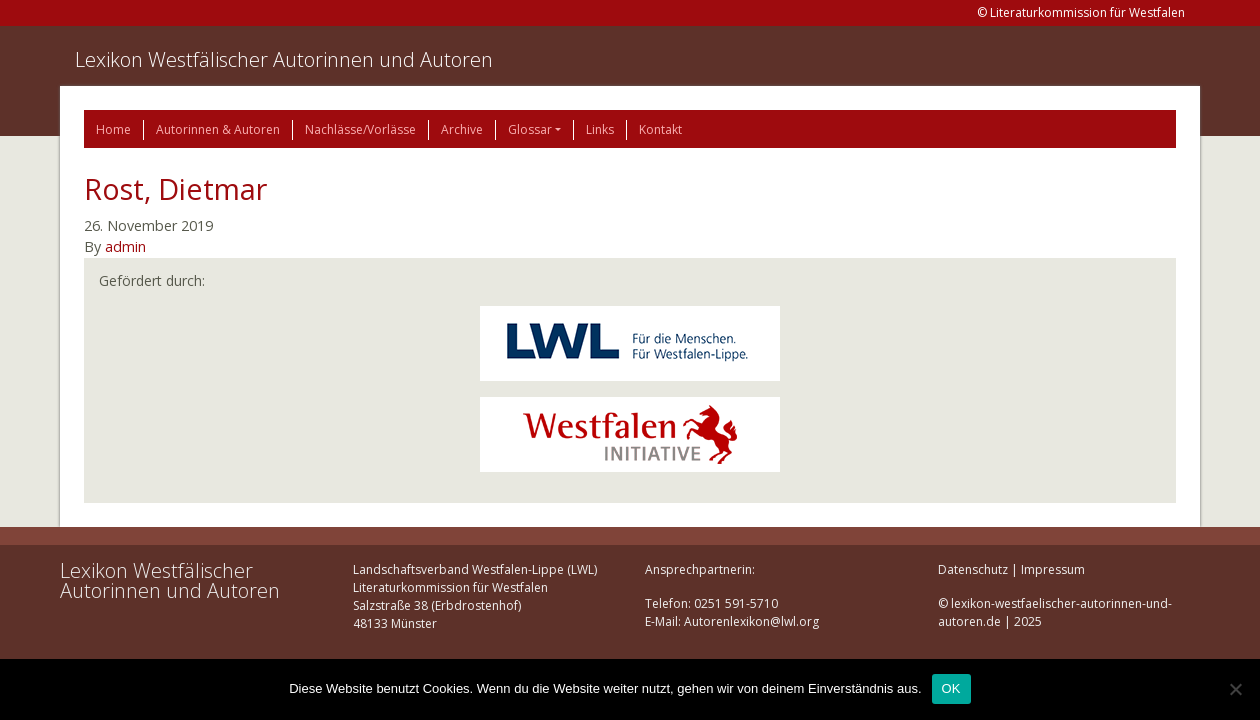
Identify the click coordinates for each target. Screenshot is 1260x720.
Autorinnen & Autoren (218, 129)
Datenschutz (973, 569)
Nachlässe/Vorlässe (360, 129)
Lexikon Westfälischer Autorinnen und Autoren (284, 59)
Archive (462, 129)
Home (113, 129)
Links (600, 129)
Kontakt (660, 129)
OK (951, 688)
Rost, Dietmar (175, 188)
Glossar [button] (530, 129)
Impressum (1053, 569)
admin (125, 246)
